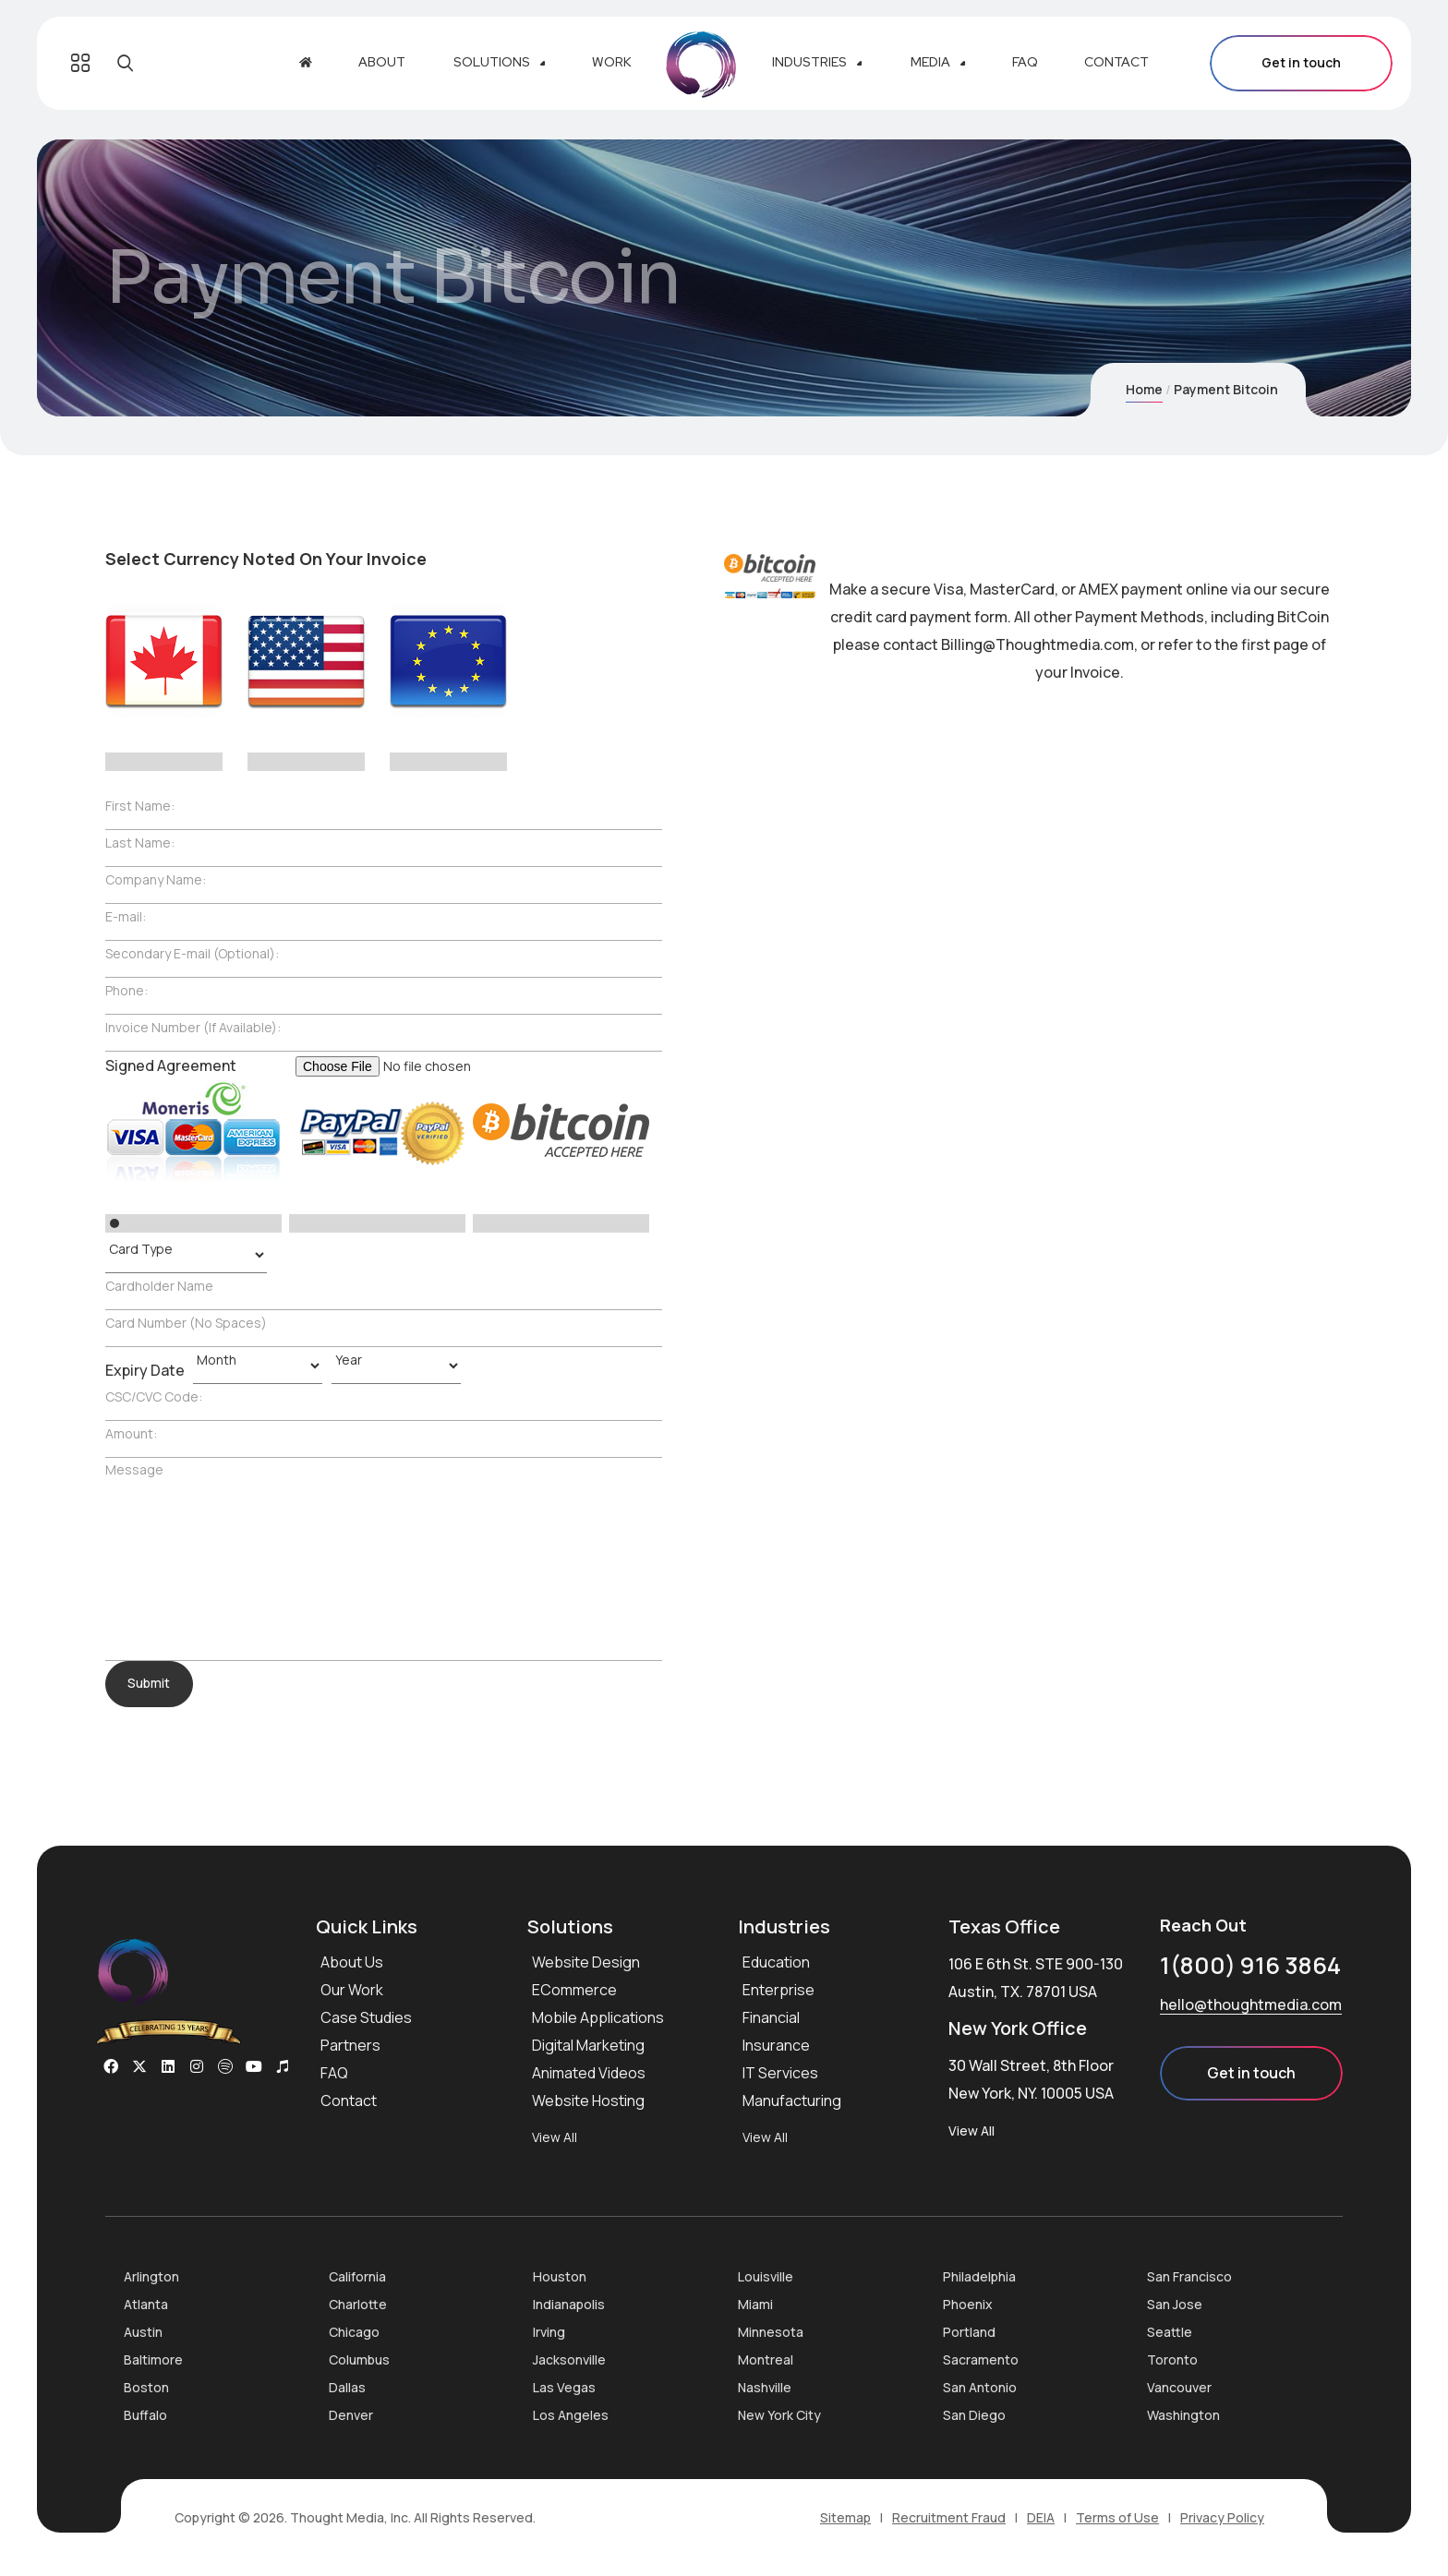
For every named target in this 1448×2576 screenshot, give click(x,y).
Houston (559, 2276)
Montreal (765, 2359)
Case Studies (366, 2017)
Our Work (351, 1990)
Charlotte (358, 2304)
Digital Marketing (588, 2045)
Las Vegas (564, 2387)
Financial (771, 2017)
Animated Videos (589, 2073)
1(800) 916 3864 (1250, 1965)
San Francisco (1189, 2276)
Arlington (151, 2276)
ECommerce (574, 1990)
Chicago (354, 2332)
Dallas (347, 2387)
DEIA (1041, 2517)
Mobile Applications (598, 2017)
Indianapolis (569, 2304)
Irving (549, 2332)
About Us (351, 1962)
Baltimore (153, 2359)
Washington (1183, 2415)
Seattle (1169, 2332)
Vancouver (1179, 2387)
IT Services (780, 2073)
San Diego (974, 2415)
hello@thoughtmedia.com (1251, 2004)
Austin (143, 2332)
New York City (779, 2415)
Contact (348, 2100)
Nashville (764, 2387)
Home (1144, 389)
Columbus (359, 2359)
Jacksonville (569, 2359)
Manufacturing (791, 2100)
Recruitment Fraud (949, 2517)
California (357, 2276)
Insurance (776, 2045)
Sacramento (981, 2359)
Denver (351, 2415)
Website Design (586, 1962)
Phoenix (968, 2304)
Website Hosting (588, 2100)
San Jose (1174, 2304)
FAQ (334, 2073)
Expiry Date (145, 1370)
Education (776, 1962)
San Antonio (980, 2387)
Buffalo (145, 2415)
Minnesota (770, 2332)
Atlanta (146, 2304)
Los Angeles (571, 2415)
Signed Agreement (170, 1065)
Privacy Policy (1222, 2517)
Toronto (1172, 2359)
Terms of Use (1117, 2517)
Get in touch (1301, 63)
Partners (350, 2045)
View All (554, 2137)
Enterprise (778, 1990)
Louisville (765, 2276)
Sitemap (845, 2517)
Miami (755, 2304)
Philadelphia (979, 2276)
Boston (146, 2387)
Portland (969, 2332)
